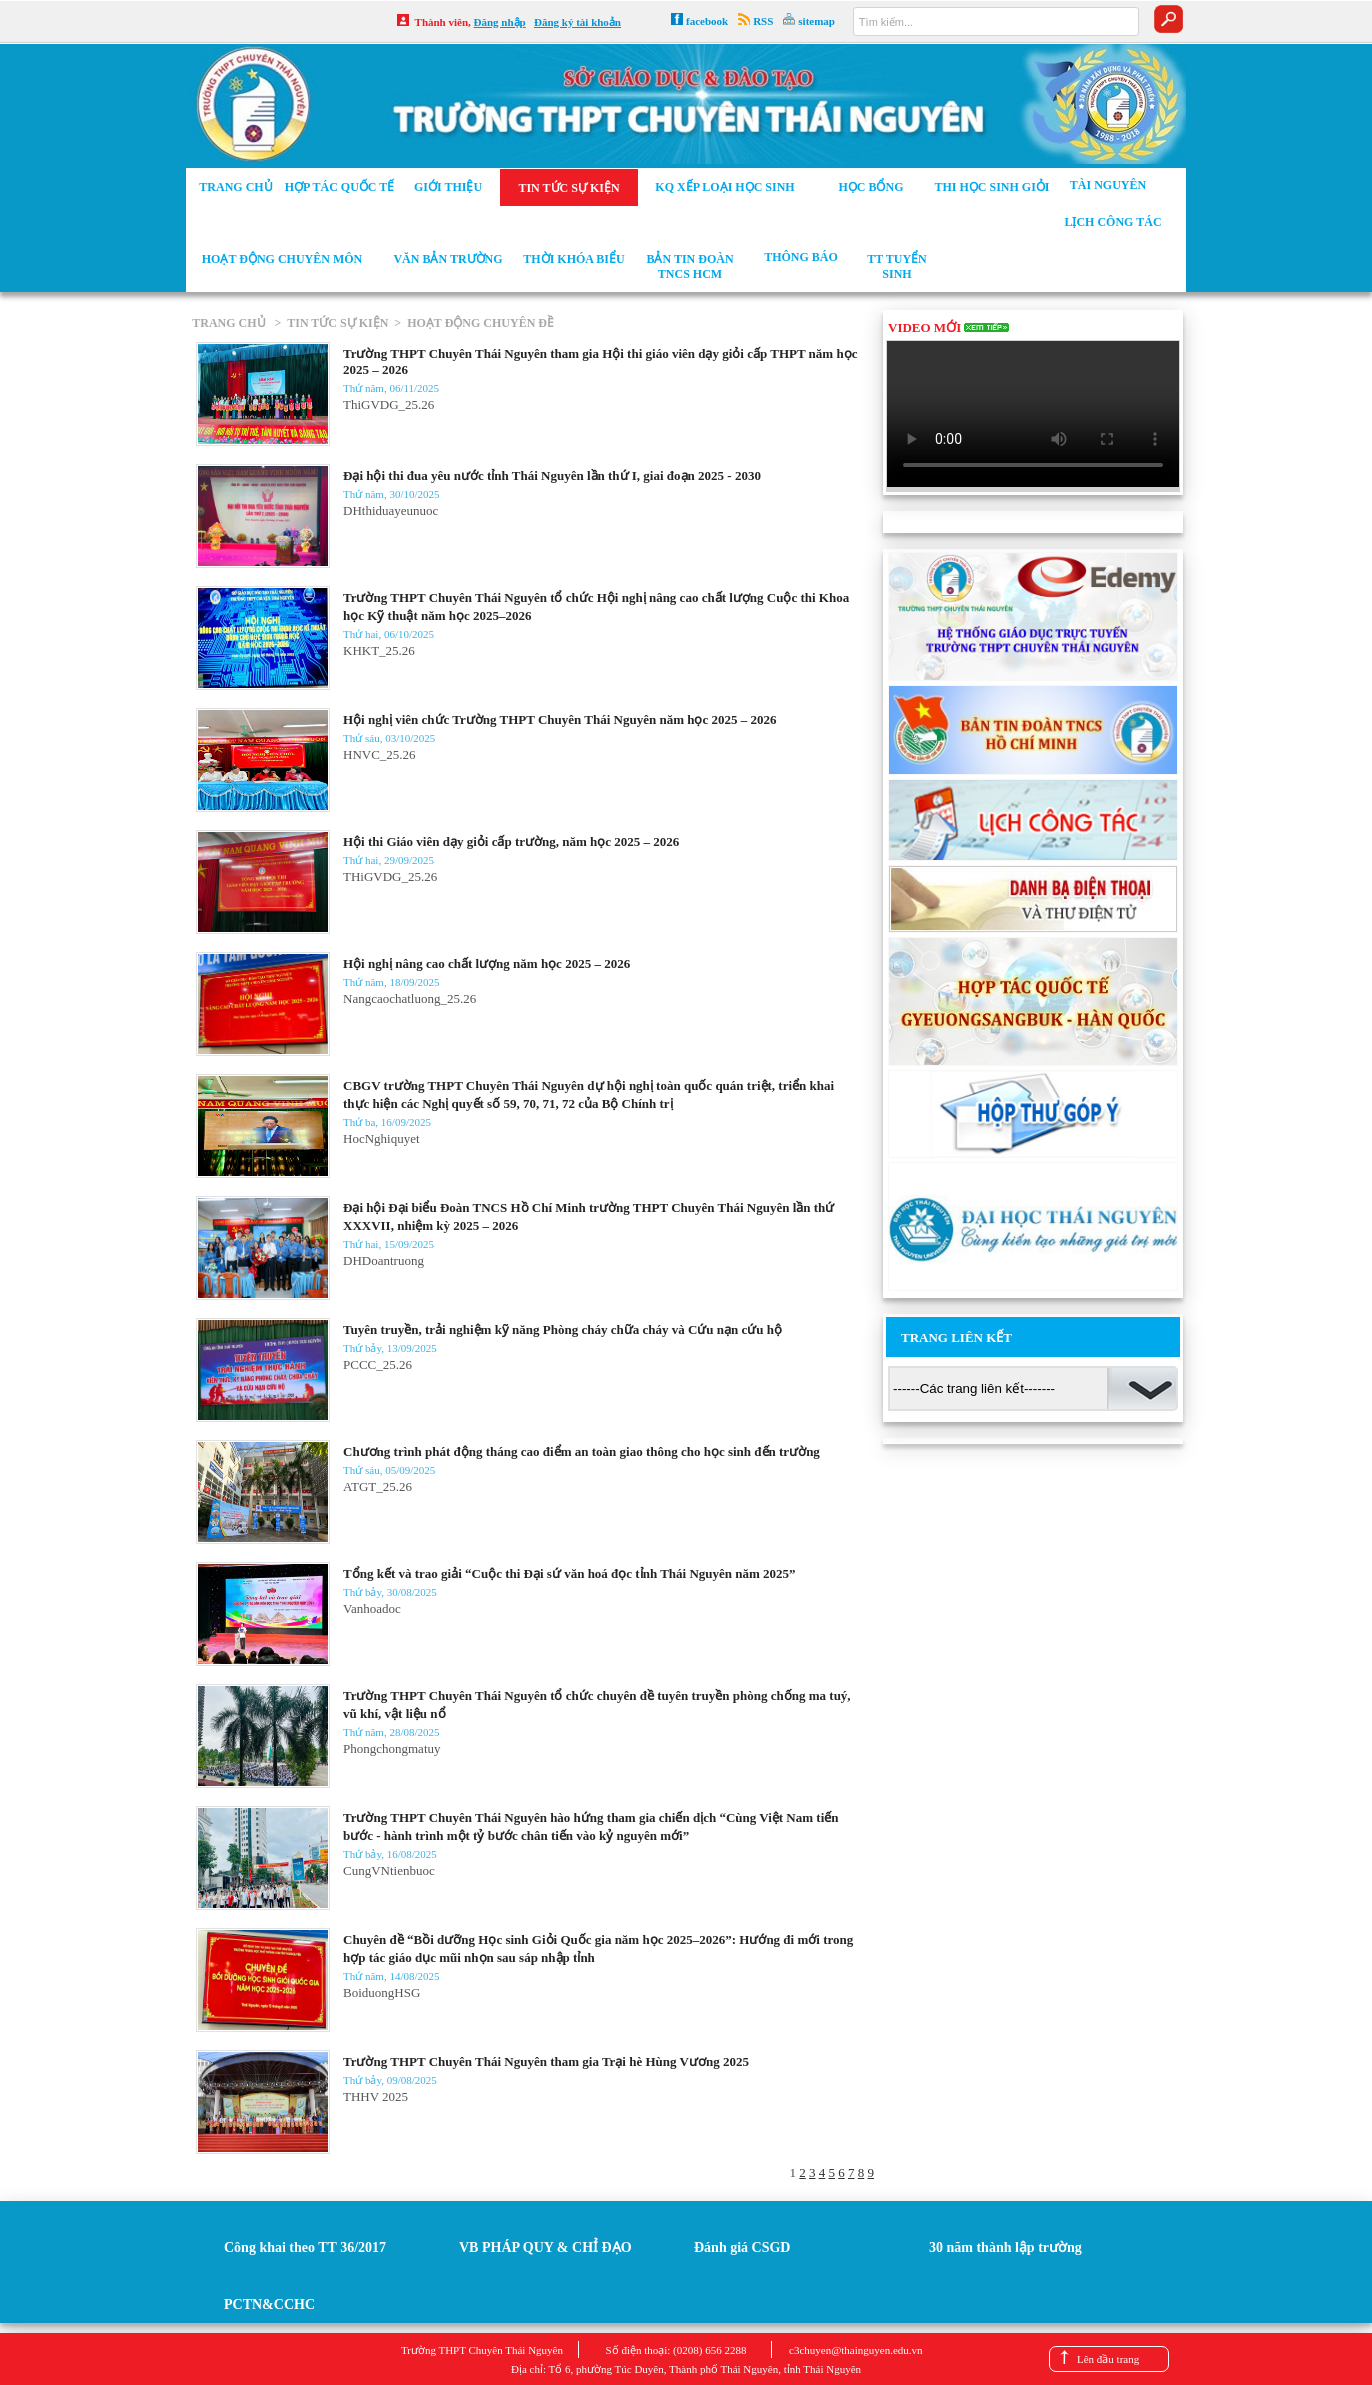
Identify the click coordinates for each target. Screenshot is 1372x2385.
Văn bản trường (447, 259)
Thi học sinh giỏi (991, 187)
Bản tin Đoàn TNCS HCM (689, 266)
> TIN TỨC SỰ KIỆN (329, 323)
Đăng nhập (500, 22)
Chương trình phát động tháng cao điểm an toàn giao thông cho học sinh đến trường (581, 1451)
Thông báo (801, 257)
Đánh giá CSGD (742, 2247)
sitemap (816, 21)
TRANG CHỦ (230, 323)
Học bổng (870, 187)
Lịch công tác (1112, 222)
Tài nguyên (1108, 185)
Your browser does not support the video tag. (1033, 414)
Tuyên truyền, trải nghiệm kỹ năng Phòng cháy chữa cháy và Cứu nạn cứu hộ (562, 1329)
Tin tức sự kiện (568, 188)
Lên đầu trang (1108, 2359)
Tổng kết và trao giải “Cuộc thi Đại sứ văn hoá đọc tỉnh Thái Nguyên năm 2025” (569, 1573)
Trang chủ (235, 187)
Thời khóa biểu (573, 259)
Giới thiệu (448, 187)
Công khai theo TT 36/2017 (305, 2247)
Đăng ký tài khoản (577, 22)
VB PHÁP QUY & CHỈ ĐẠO (545, 2247)
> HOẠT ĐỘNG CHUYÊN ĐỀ (471, 323)
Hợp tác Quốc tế (340, 187)
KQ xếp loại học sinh (724, 187)
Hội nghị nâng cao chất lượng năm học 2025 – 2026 (486, 963)
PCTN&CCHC (269, 2304)
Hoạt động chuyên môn (282, 259)
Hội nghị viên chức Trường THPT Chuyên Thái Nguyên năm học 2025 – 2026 (560, 719)
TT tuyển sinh (897, 266)
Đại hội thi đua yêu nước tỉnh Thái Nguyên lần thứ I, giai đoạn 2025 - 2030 (552, 475)
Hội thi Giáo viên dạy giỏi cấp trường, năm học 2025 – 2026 (511, 841)
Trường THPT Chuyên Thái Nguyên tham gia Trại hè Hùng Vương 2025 (546, 2061)
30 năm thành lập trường (1005, 2247)
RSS (763, 21)
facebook (707, 21)
